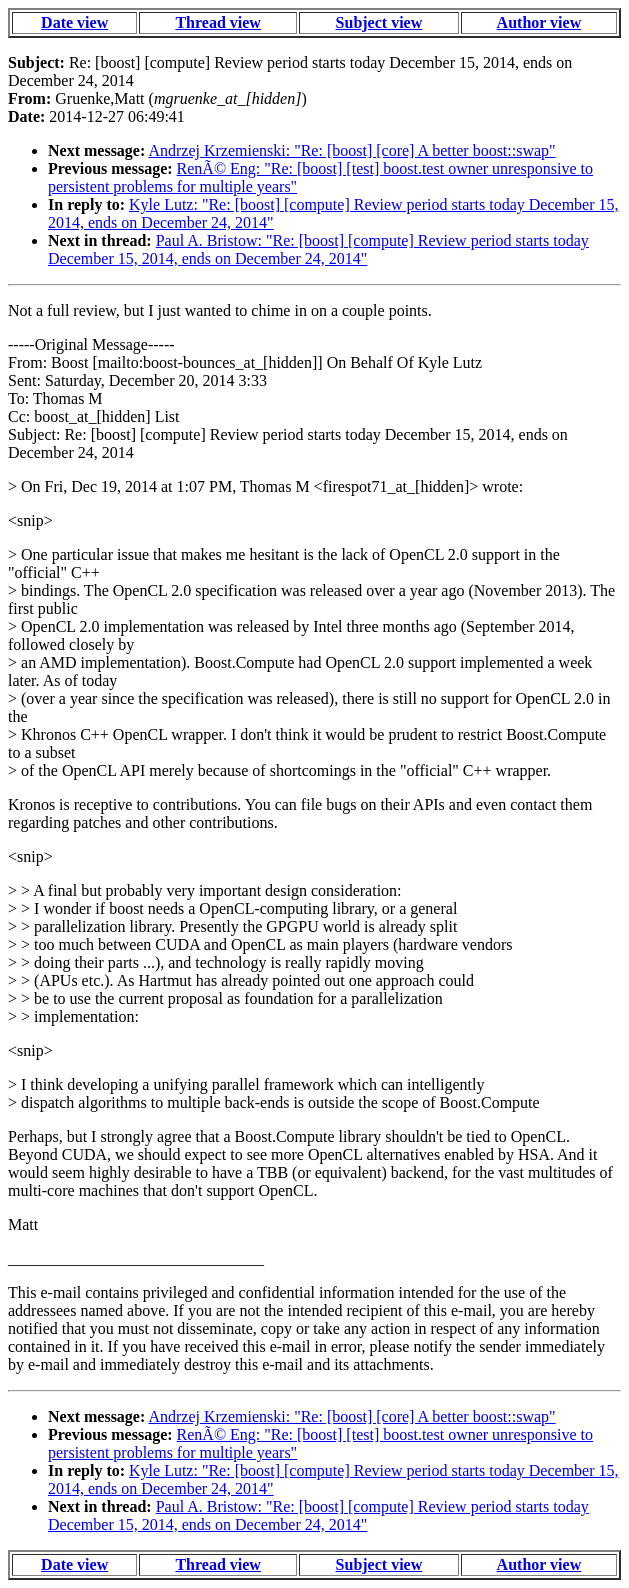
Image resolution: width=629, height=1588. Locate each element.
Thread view (217, 22)
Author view (539, 22)
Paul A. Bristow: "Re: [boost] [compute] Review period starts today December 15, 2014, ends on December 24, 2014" (318, 249)
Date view (74, 22)
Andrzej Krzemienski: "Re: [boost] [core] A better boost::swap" (351, 150)
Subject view (379, 22)
